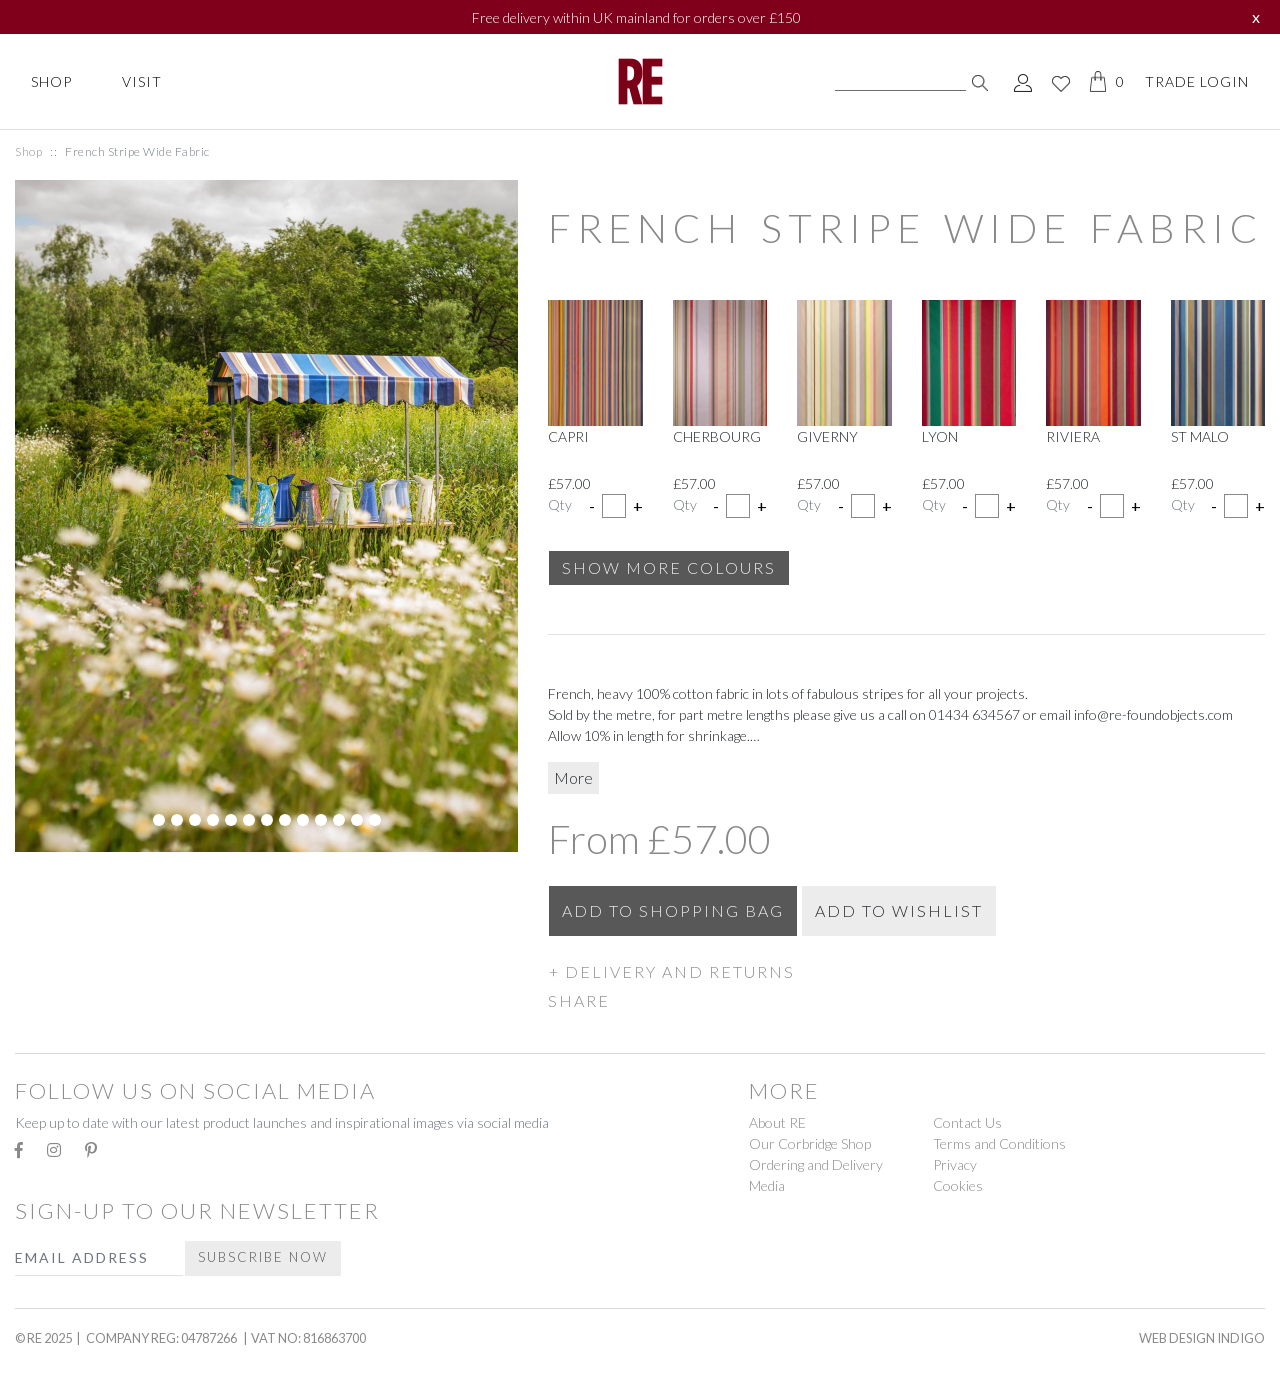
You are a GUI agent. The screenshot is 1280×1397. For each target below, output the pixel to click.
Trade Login (1197, 81)
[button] (906, 971)
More (573, 777)
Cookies (958, 1185)
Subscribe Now (263, 1257)
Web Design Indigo (1202, 1338)
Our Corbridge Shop (810, 1143)
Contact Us (967, 1122)
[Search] (900, 82)
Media (767, 1185)
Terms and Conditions (999, 1143)
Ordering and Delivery (816, 1164)
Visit (142, 81)
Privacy (955, 1164)
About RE (777, 1122)
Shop (51, 81)
